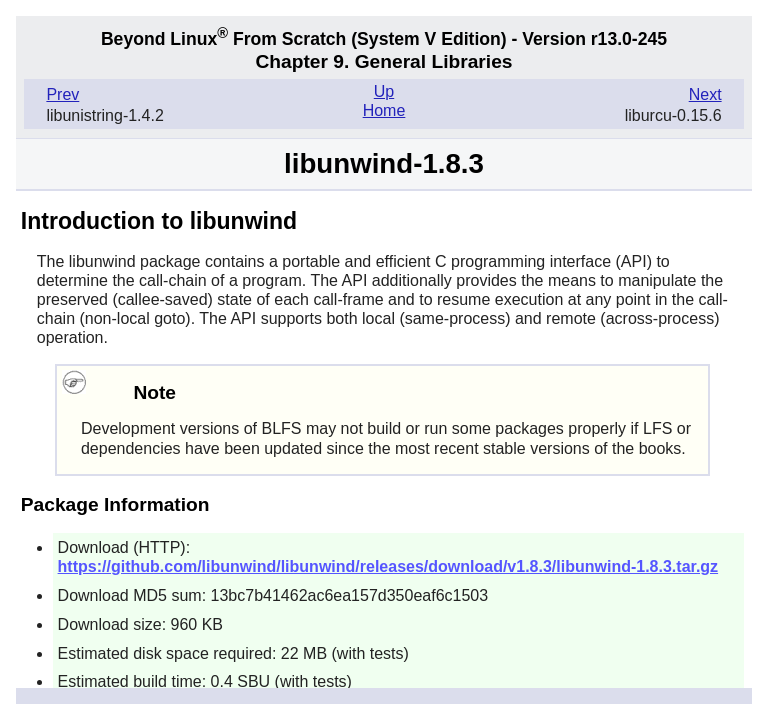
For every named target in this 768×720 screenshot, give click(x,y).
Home (384, 110)
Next (705, 94)
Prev (62, 94)
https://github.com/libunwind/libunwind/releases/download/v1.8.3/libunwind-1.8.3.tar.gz (388, 566)
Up (384, 91)
